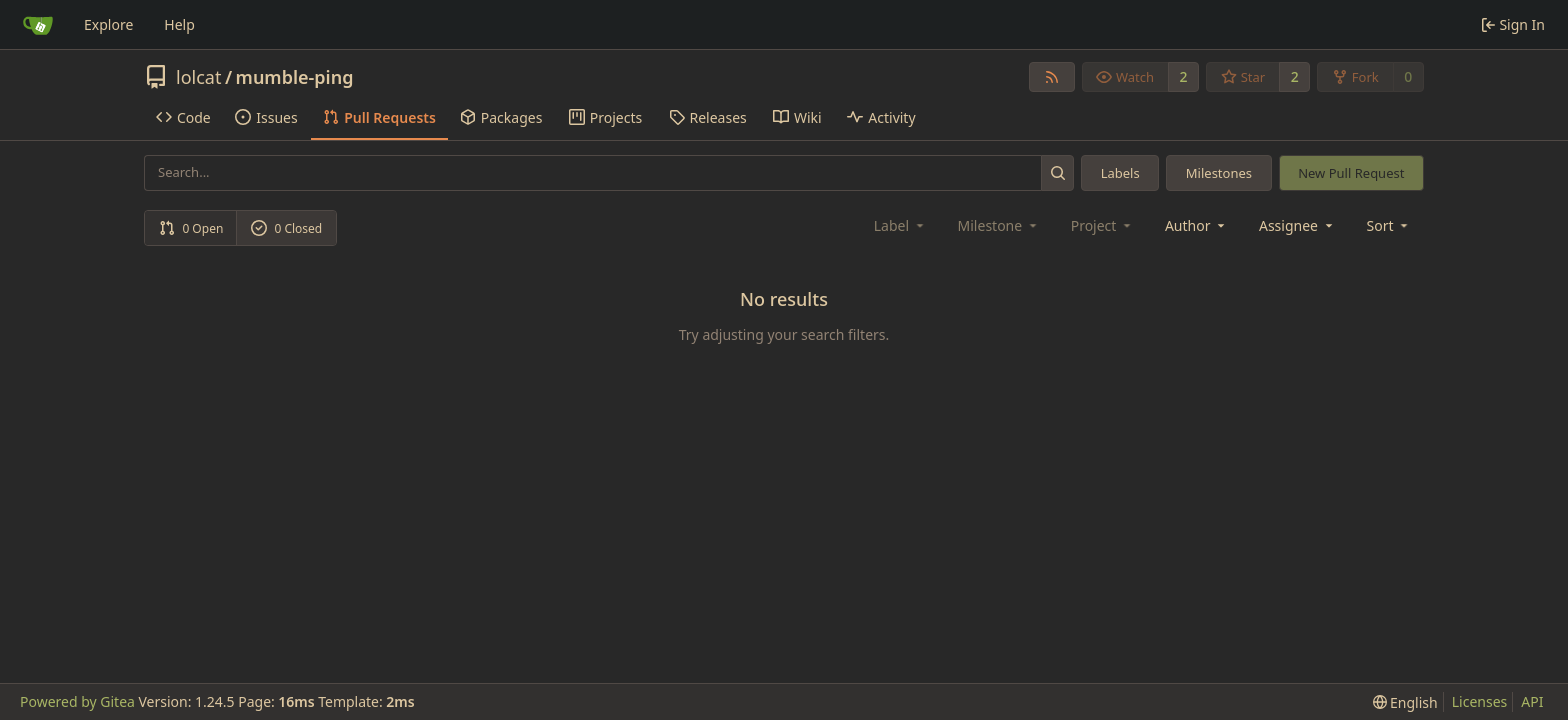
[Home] (38, 25)
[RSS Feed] (1052, 77)
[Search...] (1057, 172)
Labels (1120, 173)
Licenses (1480, 701)
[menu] (1389, 225)
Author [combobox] (1196, 225)
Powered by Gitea (77, 701)
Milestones (1219, 173)
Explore (108, 24)
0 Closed (287, 228)
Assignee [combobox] (1297, 225)
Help (179, 24)
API (1532, 701)
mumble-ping (295, 77)
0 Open (191, 228)
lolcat (198, 77)
